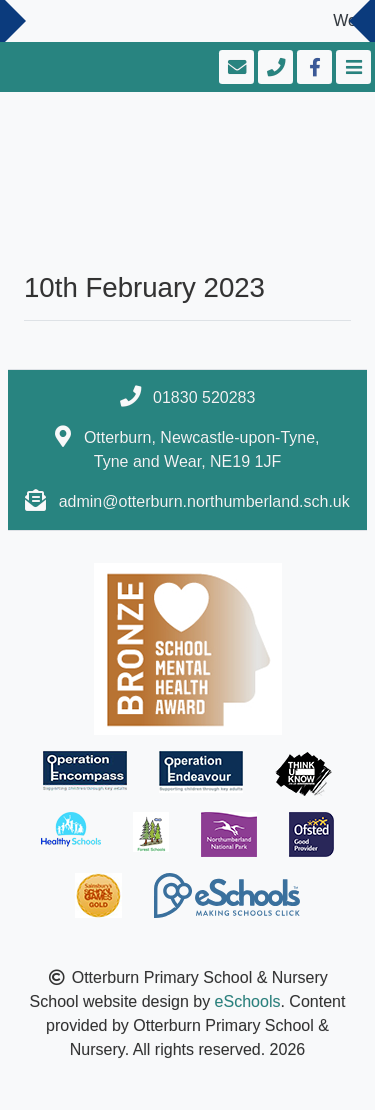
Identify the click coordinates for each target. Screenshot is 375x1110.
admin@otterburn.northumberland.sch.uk (204, 501)
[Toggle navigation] (351, 67)
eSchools (248, 1001)
